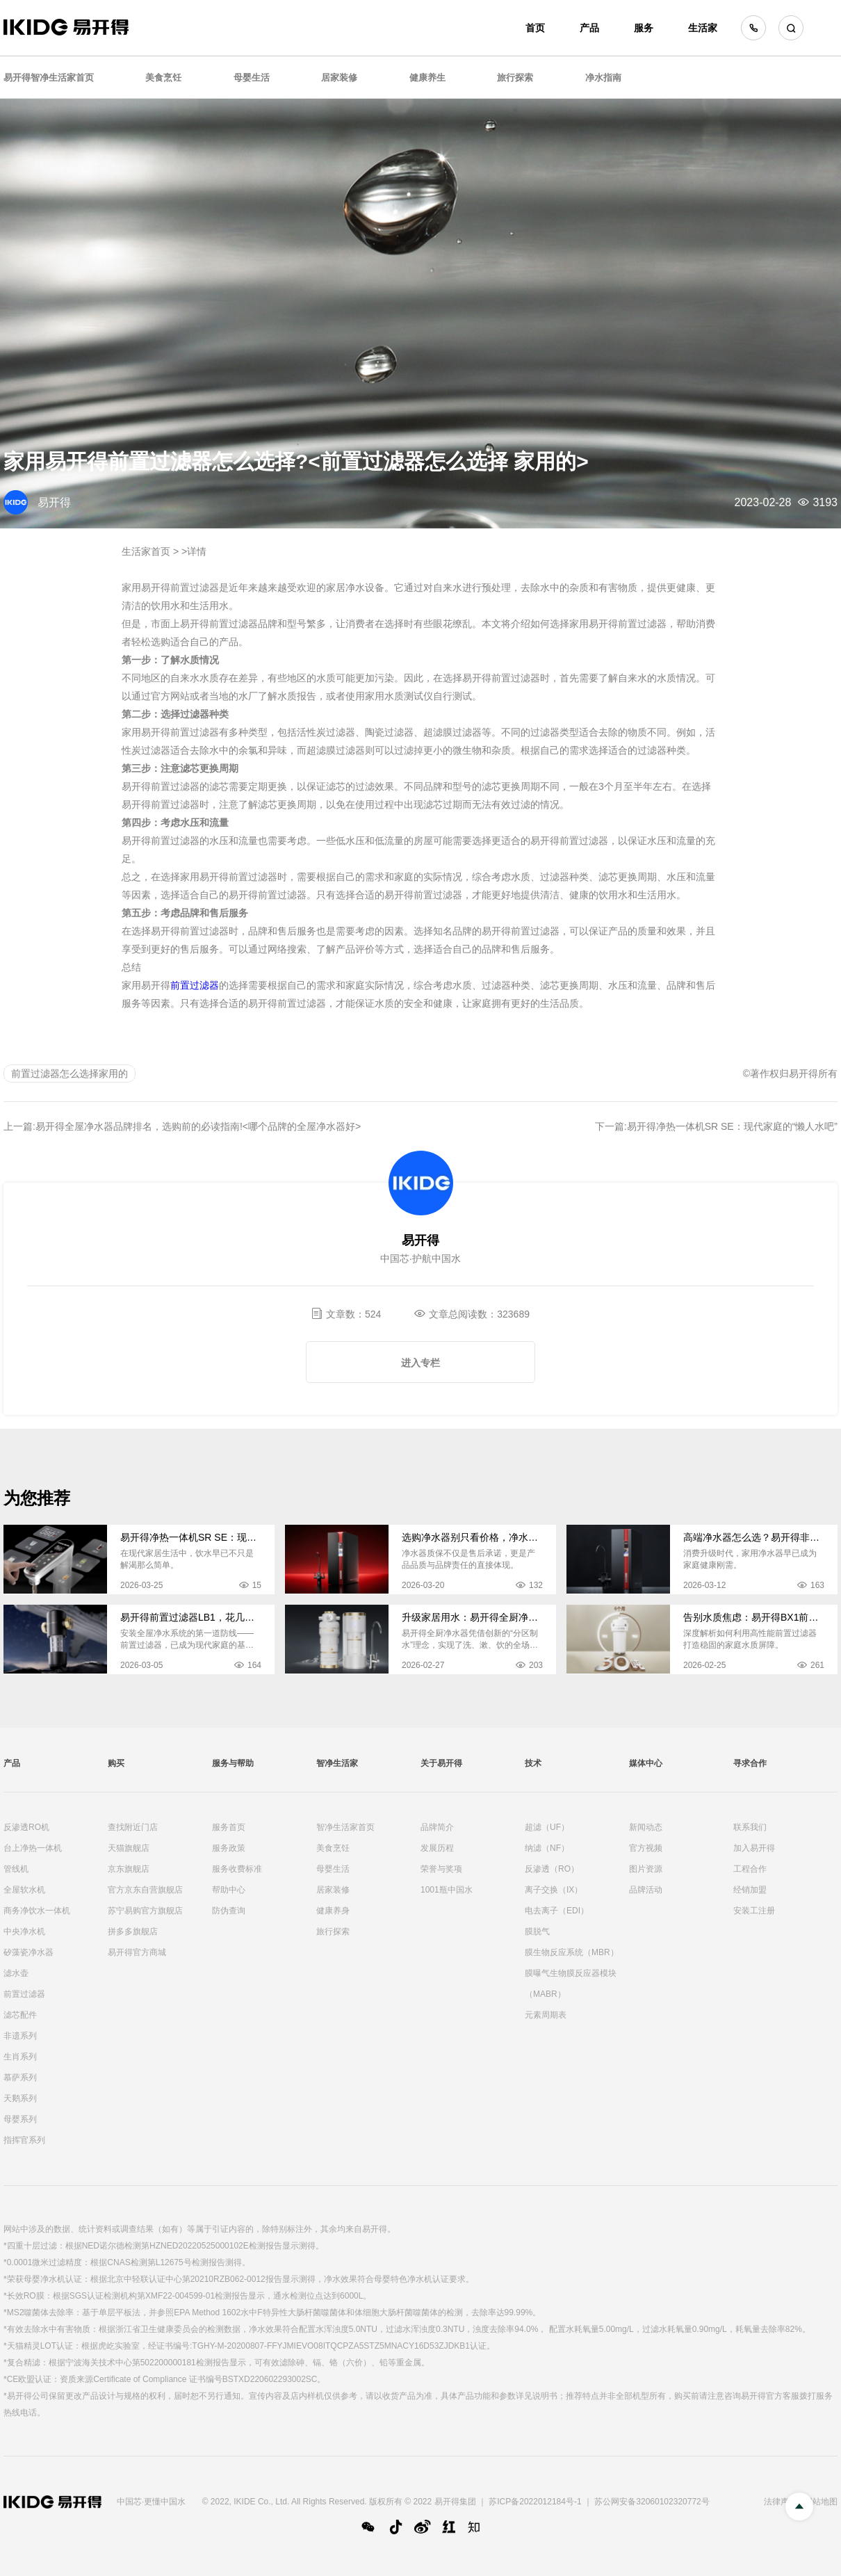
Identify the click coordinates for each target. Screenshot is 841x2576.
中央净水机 (24, 1931)
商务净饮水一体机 (36, 1910)
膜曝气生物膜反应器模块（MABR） (571, 1983)
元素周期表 (545, 2015)
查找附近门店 (133, 1827)
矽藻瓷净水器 (28, 1952)
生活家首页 (146, 551)
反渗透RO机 (26, 1827)
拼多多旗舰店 (133, 1931)
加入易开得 (754, 1848)
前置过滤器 (194, 985)
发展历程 (437, 1848)
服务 (643, 27)
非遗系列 (20, 2036)
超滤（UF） (547, 1827)
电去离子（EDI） (557, 1910)
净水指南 (603, 77)
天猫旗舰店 (128, 1848)
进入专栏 (420, 1362)
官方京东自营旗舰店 (145, 1890)
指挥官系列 (24, 2140)
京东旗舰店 (128, 1869)
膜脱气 (537, 1931)
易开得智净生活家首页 (48, 77)
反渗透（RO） (552, 1869)
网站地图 (821, 2501)
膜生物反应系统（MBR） (572, 1952)
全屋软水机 (24, 1890)
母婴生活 (252, 77)
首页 (535, 27)
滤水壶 (15, 1973)
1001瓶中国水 (446, 1890)
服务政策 (228, 1848)
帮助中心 (228, 1890)
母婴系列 (20, 2119)
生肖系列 (20, 2056)
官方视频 (645, 1848)
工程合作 (750, 1869)
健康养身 (333, 1910)
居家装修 (339, 77)
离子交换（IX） (553, 1890)
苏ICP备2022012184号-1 (535, 2501)
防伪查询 (228, 1910)
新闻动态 (645, 1827)
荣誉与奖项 (441, 1869)
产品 (589, 27)
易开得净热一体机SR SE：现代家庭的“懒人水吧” (732, 1126)
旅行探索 (515, 77)
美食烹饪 (163, 77)
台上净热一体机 (32, 1848)
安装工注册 (754, 1910)
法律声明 (780, 2501)
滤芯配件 (20, 2015)
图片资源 (645, 1869)
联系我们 (750, 1827)
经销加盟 (750, 1890)
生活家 (702, 27)
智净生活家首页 (345, 1827)
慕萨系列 (20, 2077)
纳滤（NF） (547, 1848)
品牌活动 (645, 1890)
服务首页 (228, 1827)
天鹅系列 (20, 2098)
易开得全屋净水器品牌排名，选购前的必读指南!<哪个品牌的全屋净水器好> (198, 1126)
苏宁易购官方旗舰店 (145, 1910)
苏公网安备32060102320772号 (651, 2501)
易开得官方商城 (137, 1952)
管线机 (15, 1869)
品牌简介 (437, 1827)
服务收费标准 (237, 1869)
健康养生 (427, 77)
